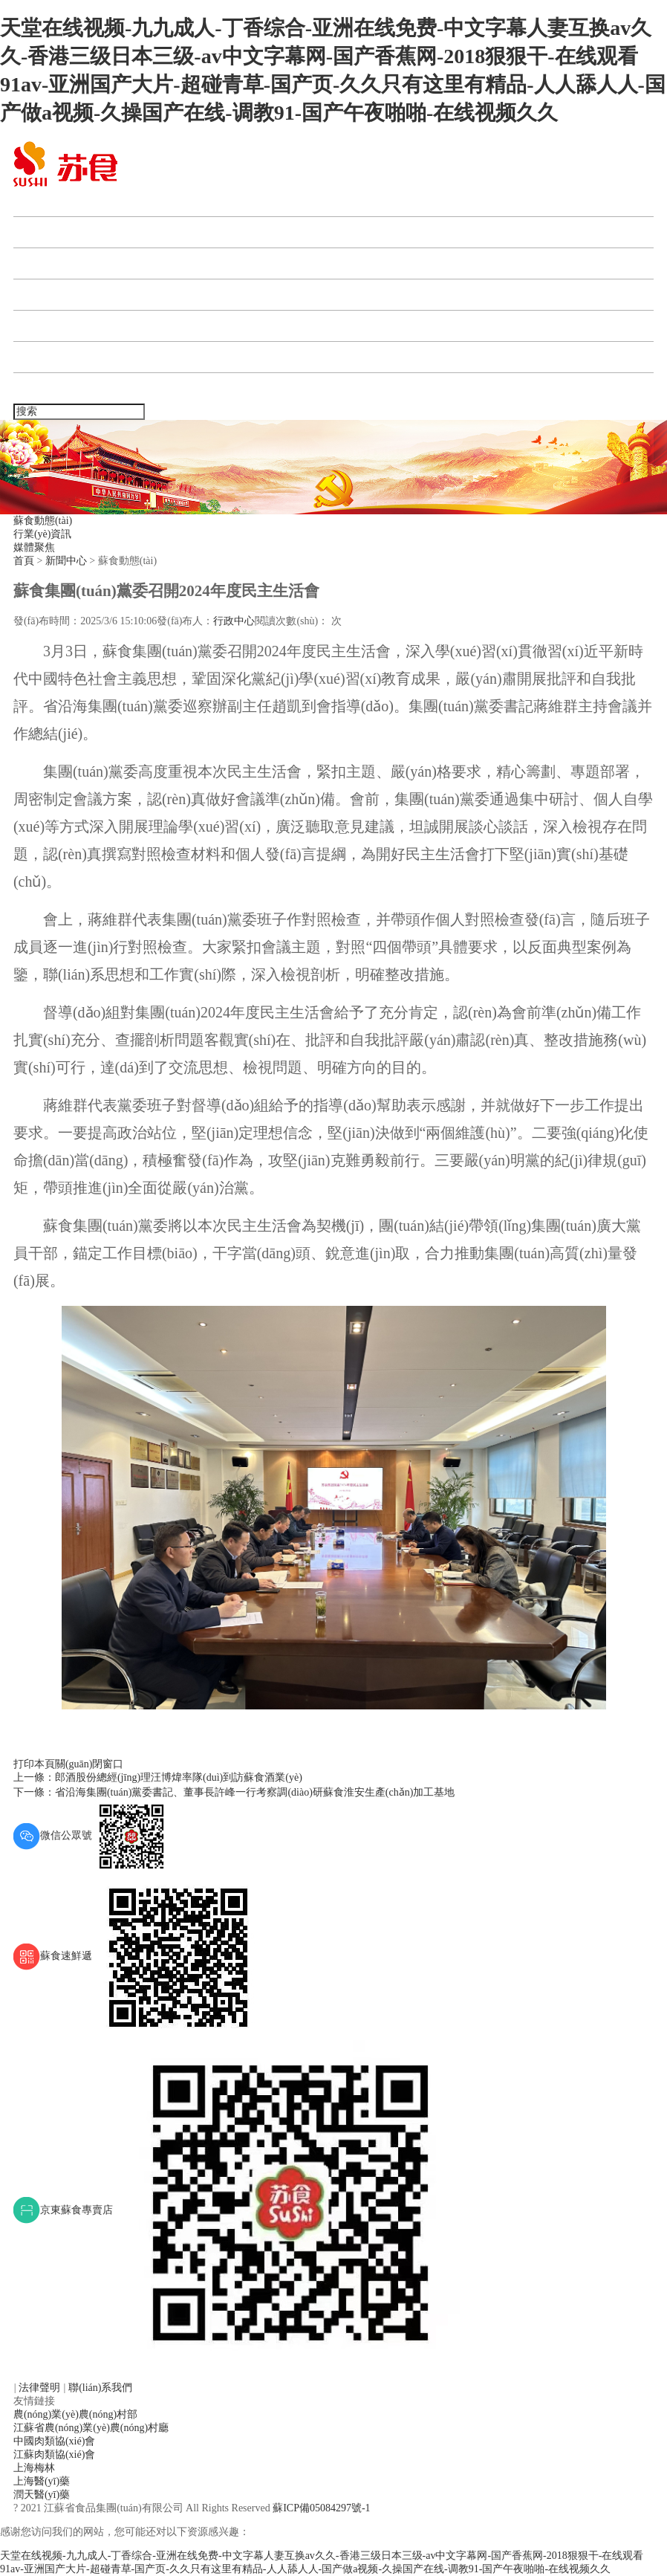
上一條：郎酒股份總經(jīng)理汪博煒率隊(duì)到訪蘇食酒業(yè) (157, 1777)
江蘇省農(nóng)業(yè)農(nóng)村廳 (91, 2427)
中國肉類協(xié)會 (54, 2441)
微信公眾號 (91, 1835)
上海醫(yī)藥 (41, 2481)
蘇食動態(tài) (42, 520)
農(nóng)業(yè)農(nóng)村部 (75, 2414)
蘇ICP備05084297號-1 (321, 2508)
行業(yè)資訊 (42, 534)
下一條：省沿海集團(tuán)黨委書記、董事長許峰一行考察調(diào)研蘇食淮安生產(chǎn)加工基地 (234, 1792)
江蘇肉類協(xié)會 (54, 2454)
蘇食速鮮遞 (137, 1955)
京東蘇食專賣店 (237, 2210)
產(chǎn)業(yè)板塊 (70, 294)
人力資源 (44, 326)
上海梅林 (34, 2467)
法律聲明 (41, 2387)
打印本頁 (34, 1764)
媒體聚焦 (34, 547)
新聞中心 (44, 263)
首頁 (33, 201)
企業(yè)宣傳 (54, 357)
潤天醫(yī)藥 (41, 2494)
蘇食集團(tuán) (60, 232)
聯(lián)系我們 (58, 388)
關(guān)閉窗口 (89, 1764)
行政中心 (234, 621)
